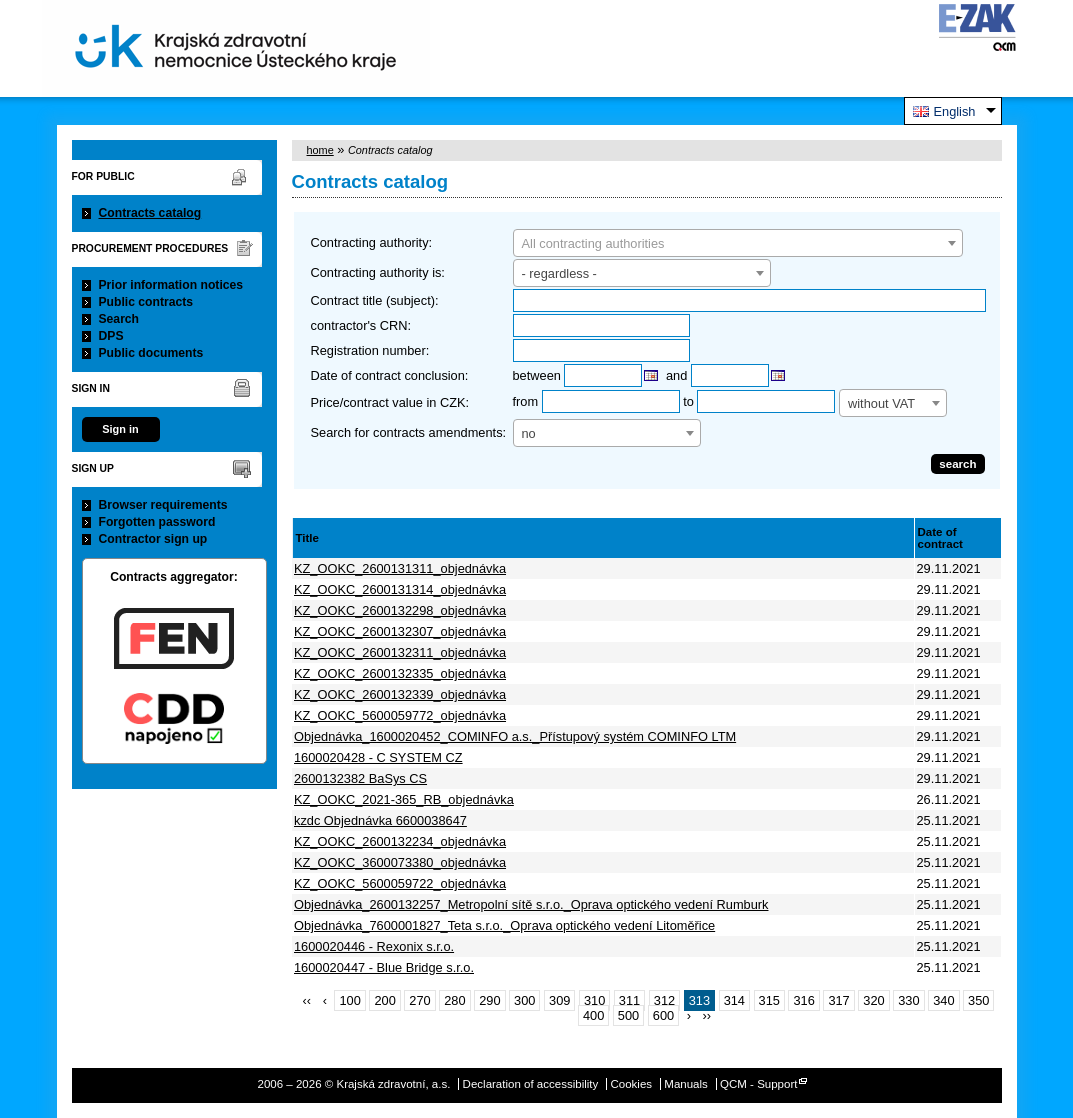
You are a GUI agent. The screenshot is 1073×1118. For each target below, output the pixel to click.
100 (349, 1000)
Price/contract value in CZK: (390, 402)
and (676, 375)
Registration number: (370, 350)
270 (419, 1000)
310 (594, 1000)
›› (707, 1015)
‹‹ (307, 1000)
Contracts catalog (150, 213)
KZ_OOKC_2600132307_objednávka (400, 631)
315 (769, 1000)
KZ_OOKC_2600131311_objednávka (400, 568)
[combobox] (738, 243)
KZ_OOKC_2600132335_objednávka (400, 673)
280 (454, 1000)
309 (559, 1000)
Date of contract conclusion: (390, 375)
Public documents (151, 353)
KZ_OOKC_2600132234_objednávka (400, 841)
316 (803, 1000)
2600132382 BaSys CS (360, 778)
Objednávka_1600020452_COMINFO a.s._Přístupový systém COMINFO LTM (515, 736)
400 (593, 1015)
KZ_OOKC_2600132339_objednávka (400, 694)
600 (663, 1015)
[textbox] (738, 244)
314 (734, 1000)
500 (628, 1015)
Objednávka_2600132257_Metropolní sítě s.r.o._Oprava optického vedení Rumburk (531, 904)
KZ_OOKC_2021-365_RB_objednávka (404, 799)
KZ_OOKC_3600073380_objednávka (400, 862)
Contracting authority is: (378, 272)
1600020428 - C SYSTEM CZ (378, 757)
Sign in (120, 429)
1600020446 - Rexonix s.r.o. (374, 946)
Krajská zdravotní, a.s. (236, 48)
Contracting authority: (372, 242)
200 (384, 1000)
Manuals (686, 1084)
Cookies (631, 1084)
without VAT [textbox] (881, 403)
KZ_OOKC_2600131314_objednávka (400, 589)
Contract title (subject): (375, 300)
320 (873, 1000)
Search (119, 319)
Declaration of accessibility (531, 1084)
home (320, 150)
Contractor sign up (153, 539)
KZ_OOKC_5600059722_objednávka (400, 883)
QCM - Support (758, 1084)
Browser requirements (163, 505)
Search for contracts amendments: (409, 432)
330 (908, 1000)
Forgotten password (157, 522)
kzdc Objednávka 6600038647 (380, 820)
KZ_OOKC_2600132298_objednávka (400, 610)
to (688, 401)
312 (664, 1000)
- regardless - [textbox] (559, 273)
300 (524, 1000)
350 (978, 1000)
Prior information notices (171, 285)
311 (629, 1000)
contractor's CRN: (361, 325)
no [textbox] (529, 433)
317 (838, 1000)
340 (943, 1000)
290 (489, 1000)
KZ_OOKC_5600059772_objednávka (400, 715)
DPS (111, 336)
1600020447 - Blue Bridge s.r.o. (384, 967)
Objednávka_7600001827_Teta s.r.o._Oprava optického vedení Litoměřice (504, 925)
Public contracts (146, 302)
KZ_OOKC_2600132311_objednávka (400, 652)
